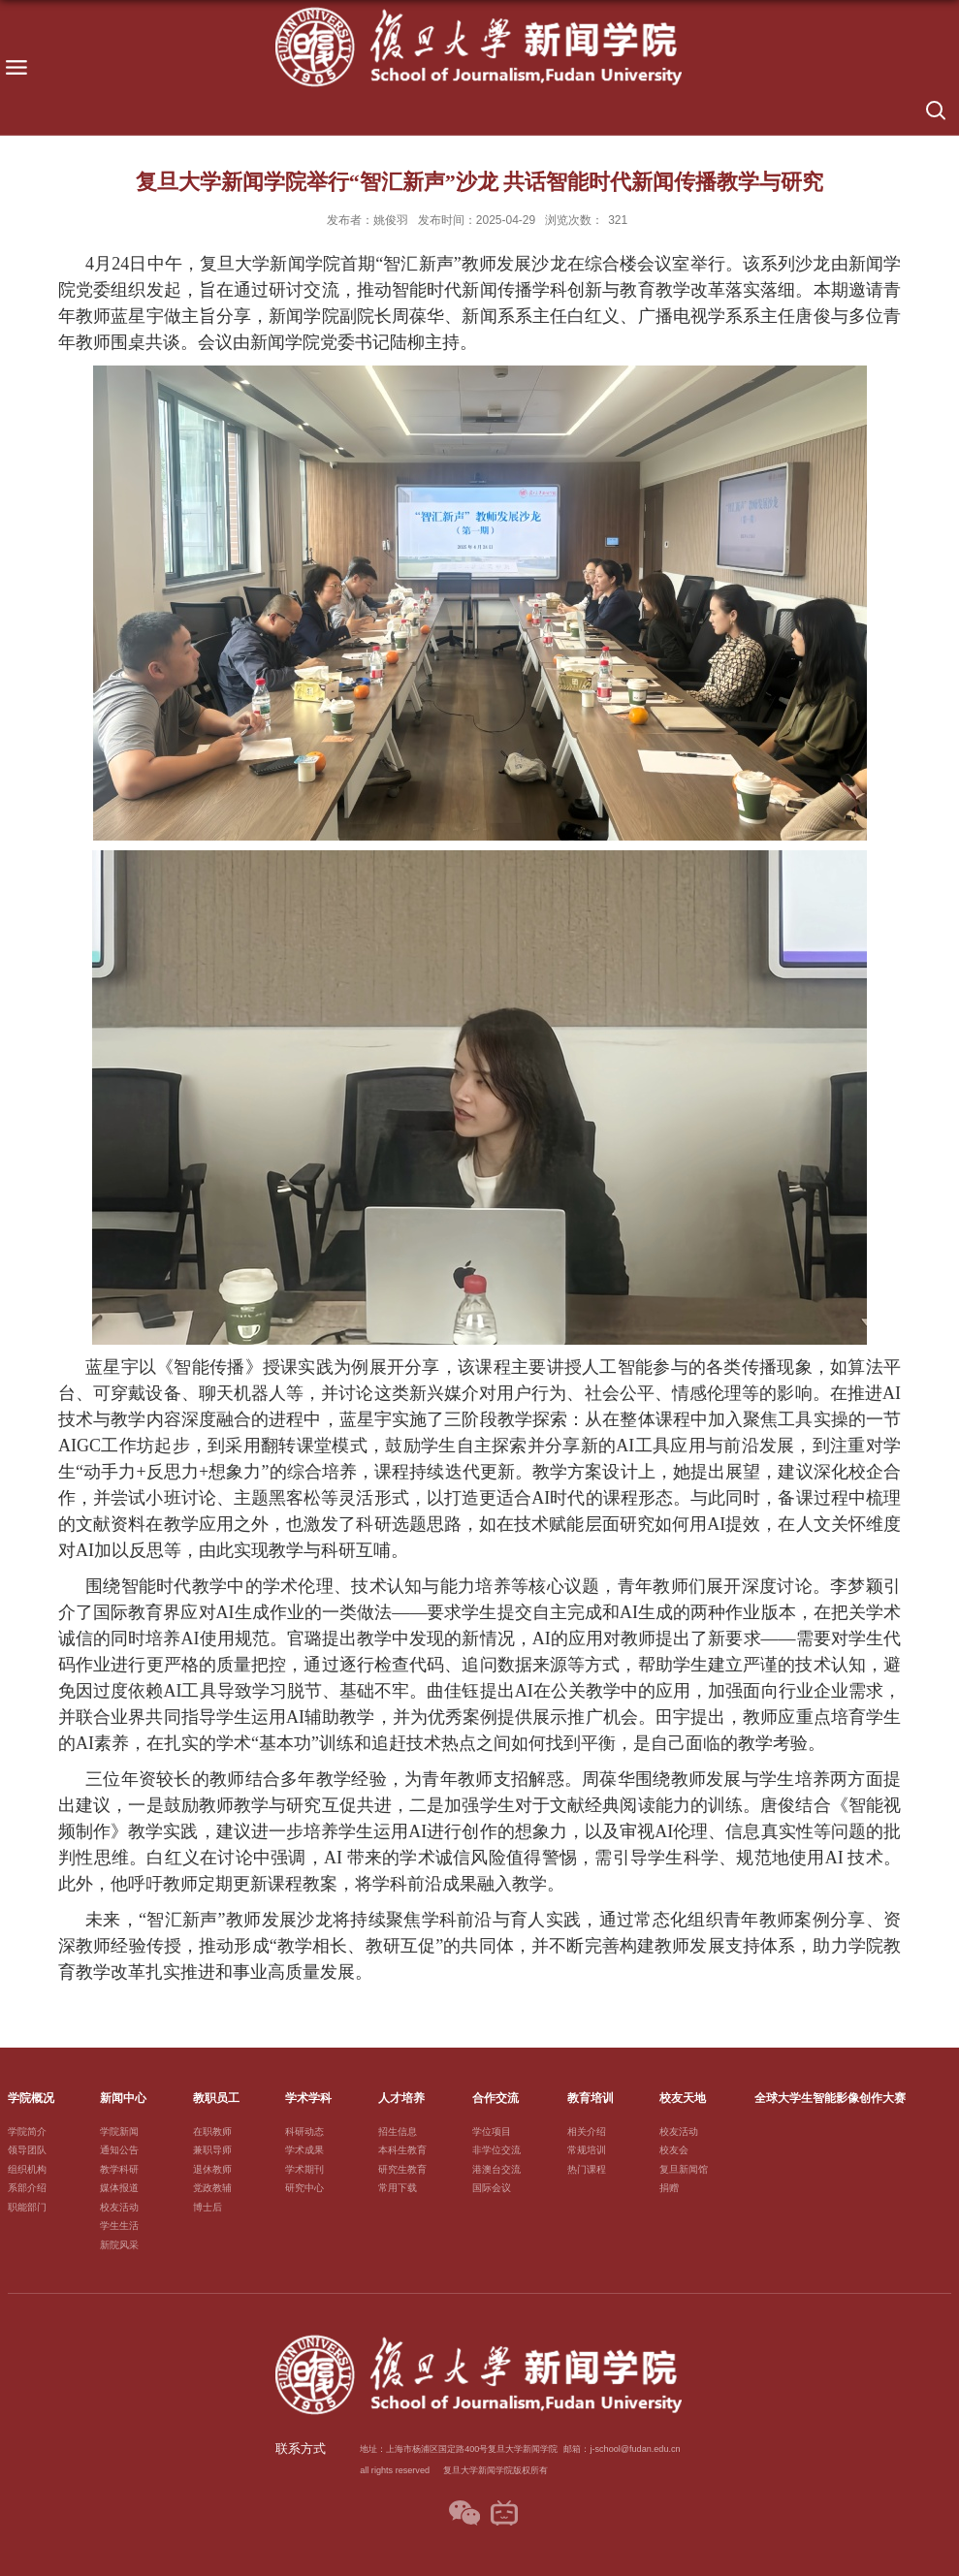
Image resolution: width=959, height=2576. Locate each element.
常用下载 (397, 2187)
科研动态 (304, 2131)
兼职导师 (212, 2150)
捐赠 (669, 2187)
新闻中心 (123, 2097)
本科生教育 (402, 2150)
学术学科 (308, 2097)
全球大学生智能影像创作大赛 (830, 2097)
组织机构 (27, 2169)
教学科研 (119, 2169)
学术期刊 (304, 2169)
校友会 (673, 2150)
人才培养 (401, 2097)
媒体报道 (119, 2187)
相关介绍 (586, 2131)
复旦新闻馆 (683, 2169)
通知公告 (119, 2150)
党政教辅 (212, 2187)
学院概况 (31, 2097)
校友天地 (682, 2097)
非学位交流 (496, 2150)
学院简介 (27, 2131)
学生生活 (119, 2225)
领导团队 (27, 2150)
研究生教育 (402, 2169)
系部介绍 (27, 2187)
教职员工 (216, 2097)
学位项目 (491, 2131)
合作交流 (495, 2097)
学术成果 (304, 2150)
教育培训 (590, 2097)
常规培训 (586, 2150)
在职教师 (212, 2131)
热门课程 (586, 2169)
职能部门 (27, 2207)
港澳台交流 (496, 2169)
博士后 (207, 2207)
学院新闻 (119, 2131)
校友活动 (119, 2207)
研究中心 (304, 2187)
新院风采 (119, 2245)
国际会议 (491, 2187)
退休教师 (212, 2169)
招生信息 (397, 2131)
